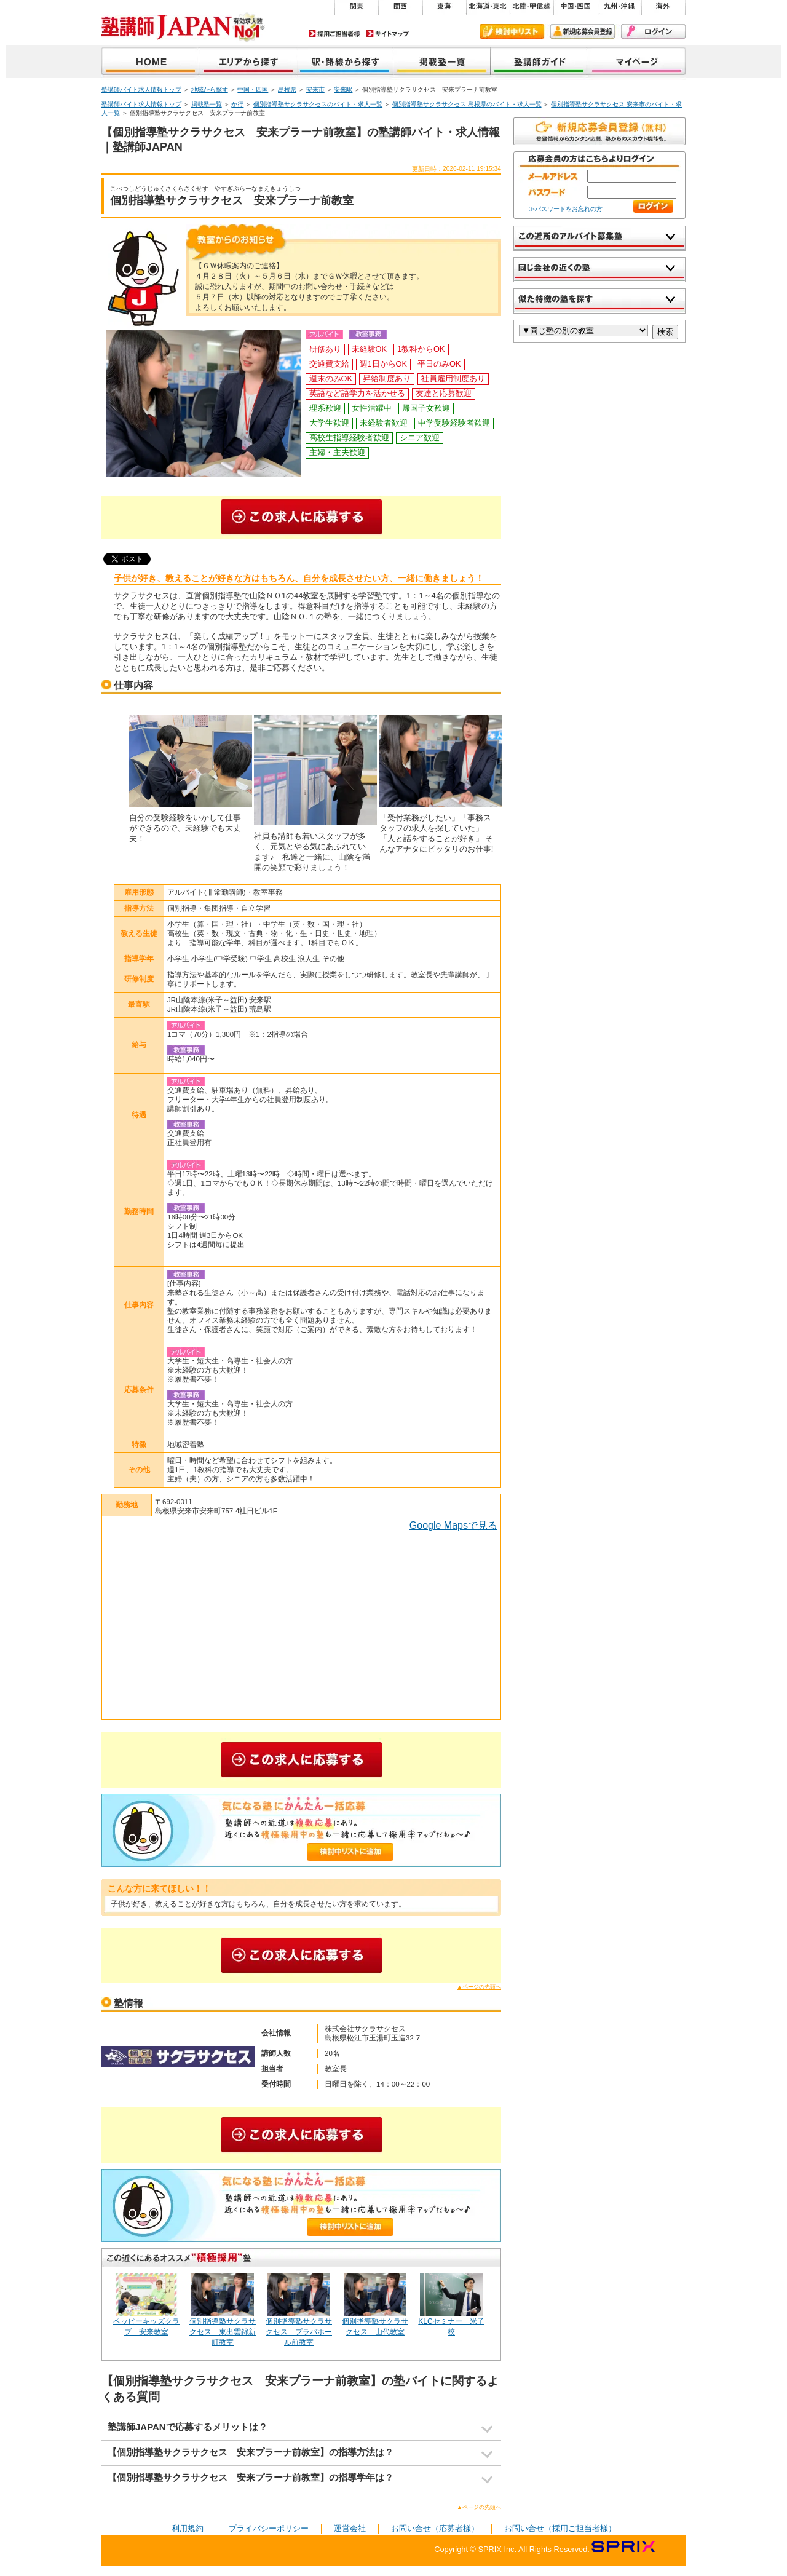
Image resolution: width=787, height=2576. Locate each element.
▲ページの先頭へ (479, 1987)
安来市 (315, 89)
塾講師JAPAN (150, 62)
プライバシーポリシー (269, 2528)
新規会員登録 (582, 31)
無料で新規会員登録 (599, 131)
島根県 (287, 89)
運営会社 (350, 2528)
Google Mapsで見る (453, 1525)
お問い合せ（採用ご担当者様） (560, 2528)
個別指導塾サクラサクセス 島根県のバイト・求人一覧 (467, 104)
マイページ (637, 62)
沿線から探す (345, 62)
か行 (237, 104)
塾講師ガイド (539, 62)
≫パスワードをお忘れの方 (566, 208)
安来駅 (343, 89)
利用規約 (188, 2528)
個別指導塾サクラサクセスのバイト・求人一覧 (317, 104)
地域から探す (247, 62)
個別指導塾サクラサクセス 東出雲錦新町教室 (222, 2332)
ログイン (653, 31)
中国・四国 (252, 89)
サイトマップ (387, 33)
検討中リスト (512, 31)
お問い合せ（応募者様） (435, 2528)
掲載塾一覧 (442, 62)
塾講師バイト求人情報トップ (141, 89)
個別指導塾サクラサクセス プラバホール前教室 (299, 2332)
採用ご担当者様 (334, 33)
